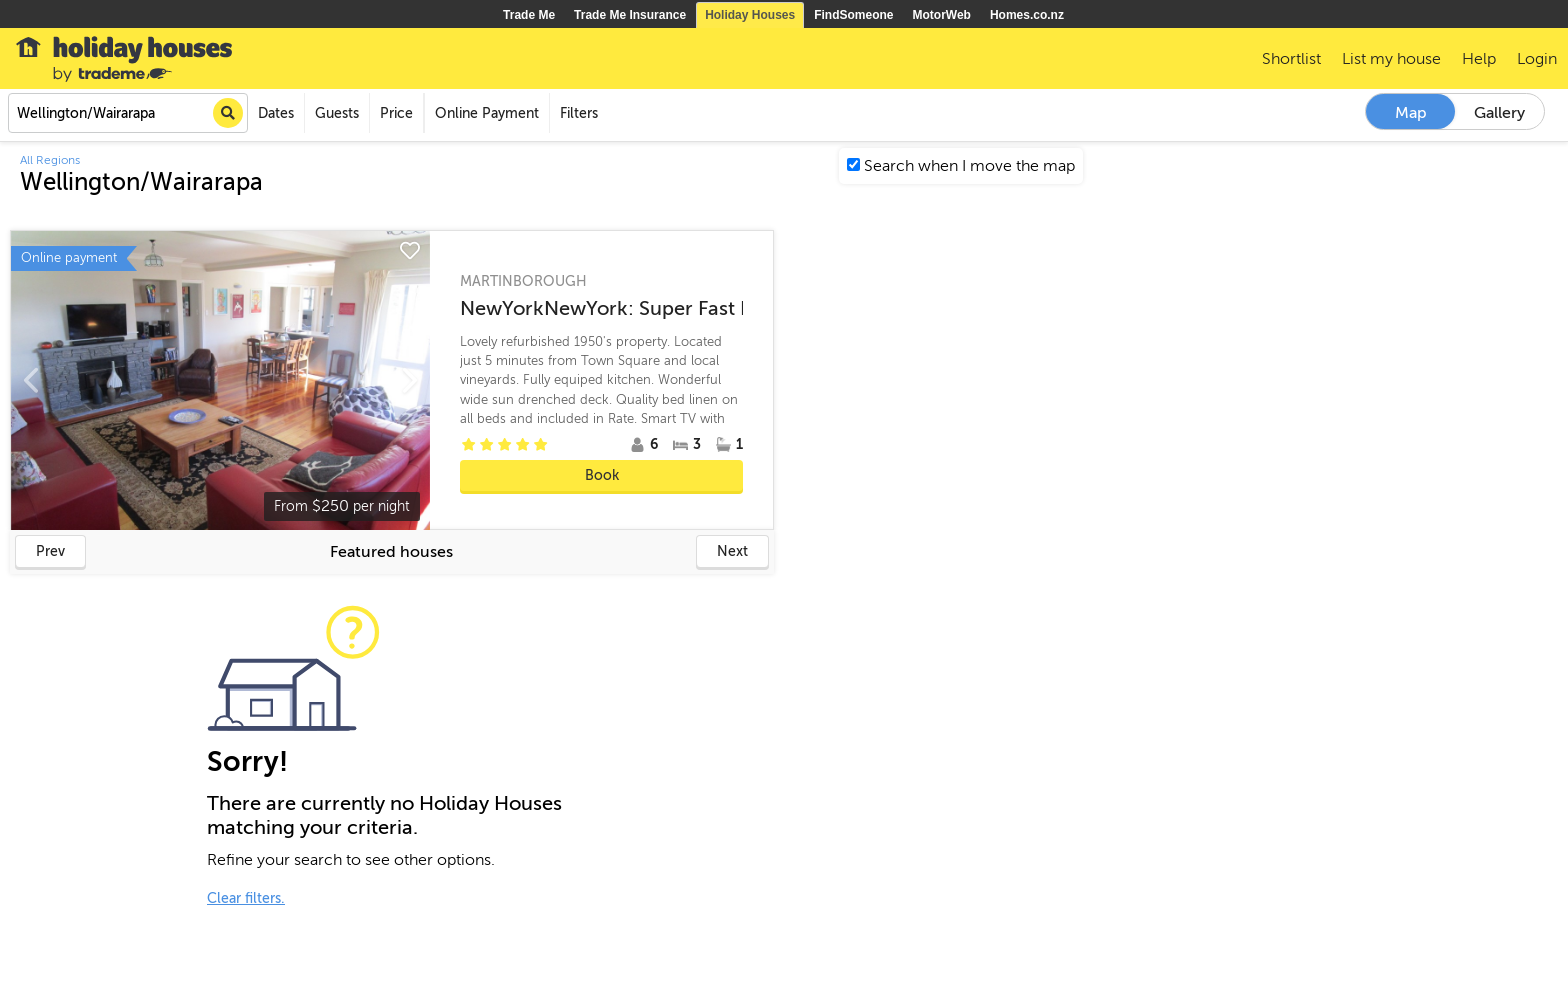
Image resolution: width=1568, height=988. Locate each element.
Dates (276, 113)
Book (602, 475)
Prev (50, 551)
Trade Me (529, 15)
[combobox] (128, 113)
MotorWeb (942, 15)
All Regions (50, 160)
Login (1537, 59)
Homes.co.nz (1027, 15)
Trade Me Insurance (630, 15)
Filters (579, 113)
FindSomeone (853, 15)
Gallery (1499, 113)
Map (1411, 113)
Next (732, 551)
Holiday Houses (750, 15)
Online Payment (487, 113)
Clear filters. (246, 898)
